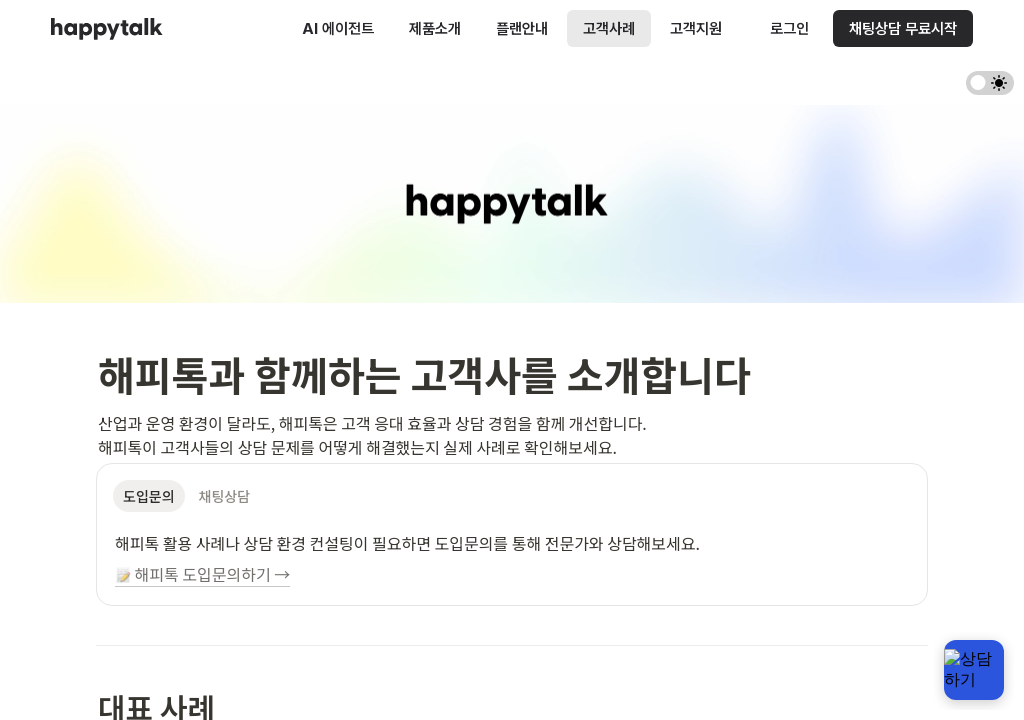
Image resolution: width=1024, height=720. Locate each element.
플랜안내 (522, 28)
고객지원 (696, 28)
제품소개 (435, 28)
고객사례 (609, 28)
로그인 (789, 28)
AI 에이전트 (338, 28)
